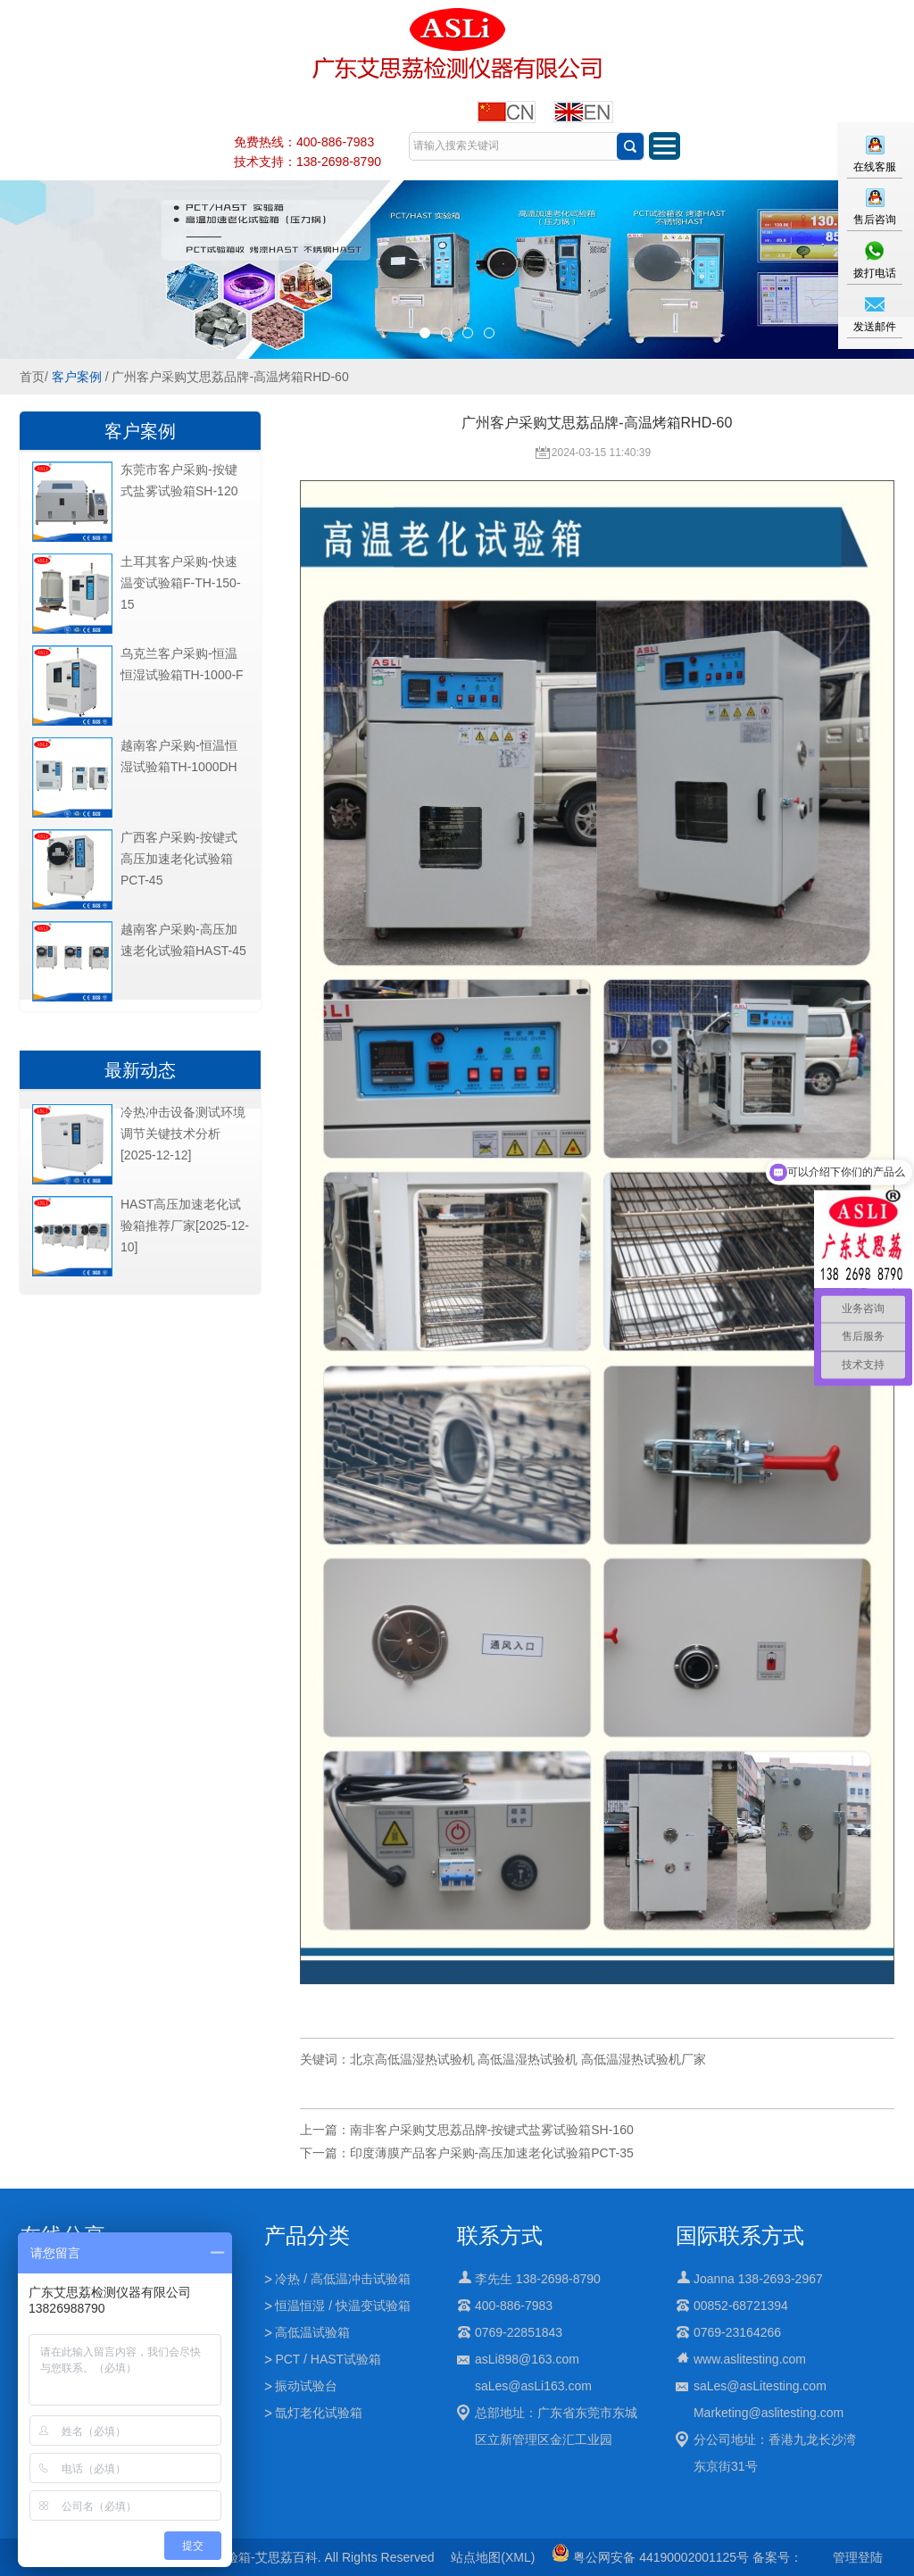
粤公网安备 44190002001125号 (650, 2557)
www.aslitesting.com (750, 2359)
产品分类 (307, 2235)
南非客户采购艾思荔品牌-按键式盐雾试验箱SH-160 (492, 2130)
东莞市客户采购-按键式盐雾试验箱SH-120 (178, 480)
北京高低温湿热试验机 (412, 2059)
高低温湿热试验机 (527, 2059)
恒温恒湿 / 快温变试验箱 (343, 2305)
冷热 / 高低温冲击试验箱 (343, 2279)
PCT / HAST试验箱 (328, 2359)
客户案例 (77, 377)
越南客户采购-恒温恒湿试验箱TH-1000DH (178, 756)
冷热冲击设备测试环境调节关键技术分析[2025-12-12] (182, 1133)
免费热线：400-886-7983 (304, 142)
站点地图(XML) (493, 2557)
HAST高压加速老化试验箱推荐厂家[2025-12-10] (184, 1225)
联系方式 (500, 2235)
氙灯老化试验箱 (318, 2413)
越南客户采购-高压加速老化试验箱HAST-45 (183, 940)
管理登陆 (858, 2557)
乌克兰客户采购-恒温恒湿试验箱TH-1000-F (182, 664)
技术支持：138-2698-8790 (307, 161)
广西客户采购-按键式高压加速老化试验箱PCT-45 (178, 858)
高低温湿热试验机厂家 (643, 2059)
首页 (32, 377)
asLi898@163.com (527, 2359)
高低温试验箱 (312, 2332)
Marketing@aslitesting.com (768, 2413)
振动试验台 (306, 2386)
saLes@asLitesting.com (760, 2386)
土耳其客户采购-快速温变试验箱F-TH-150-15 (180, 582)
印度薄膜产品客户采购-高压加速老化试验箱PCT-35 (492, 2153)
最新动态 (140, 1070)
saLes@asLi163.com (533, 2386)
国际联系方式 (740, 2235)
